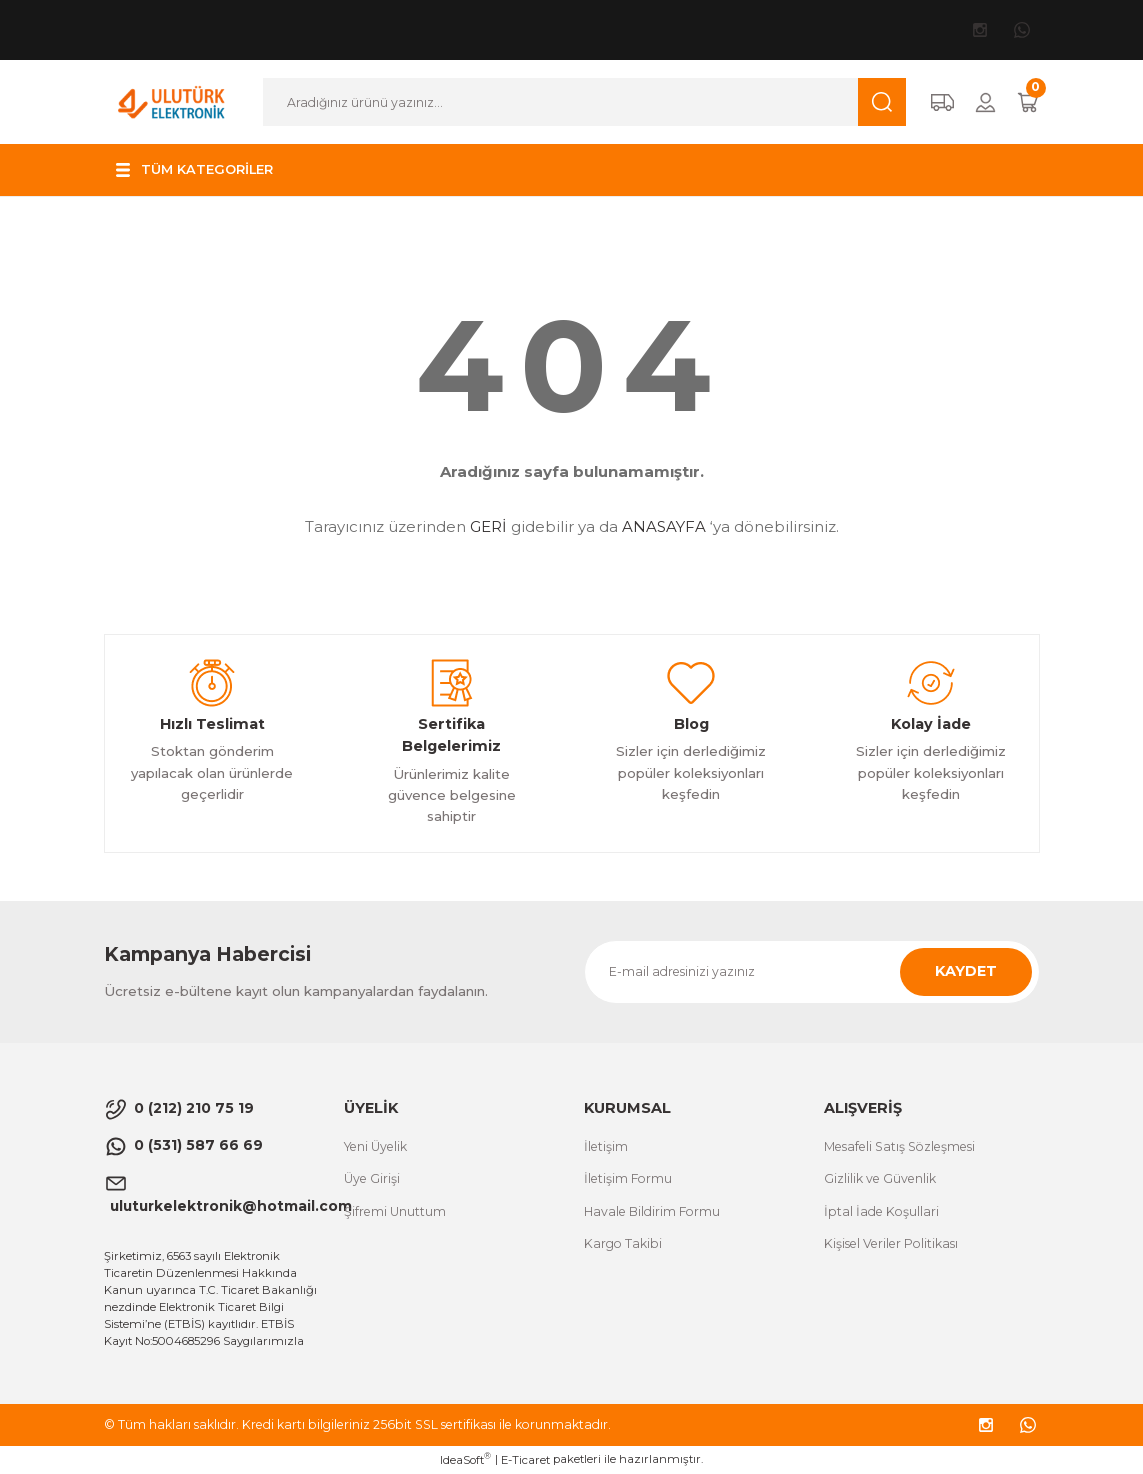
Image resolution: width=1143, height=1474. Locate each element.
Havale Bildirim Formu (652, 1211)
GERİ (488, 526)
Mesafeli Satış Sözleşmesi (899, 1146)
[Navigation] (195, 170)
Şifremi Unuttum (395, 1211)
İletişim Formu (628, 1178)
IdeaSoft (465, 1459)
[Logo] (172, 101)
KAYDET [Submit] (966, 971)
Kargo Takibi (623, 1243)
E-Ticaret (525, 1460)
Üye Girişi (372, 1178)
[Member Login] (985, 102)
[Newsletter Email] (812, 972)
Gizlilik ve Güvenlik (880, 1178)
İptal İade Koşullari (881, 1211)
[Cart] (1028, 102)
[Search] (584, 102)
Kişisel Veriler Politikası (891, 1243)
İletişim (606, 1146)
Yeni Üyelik (375, 1146)
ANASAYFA (664, 526)
